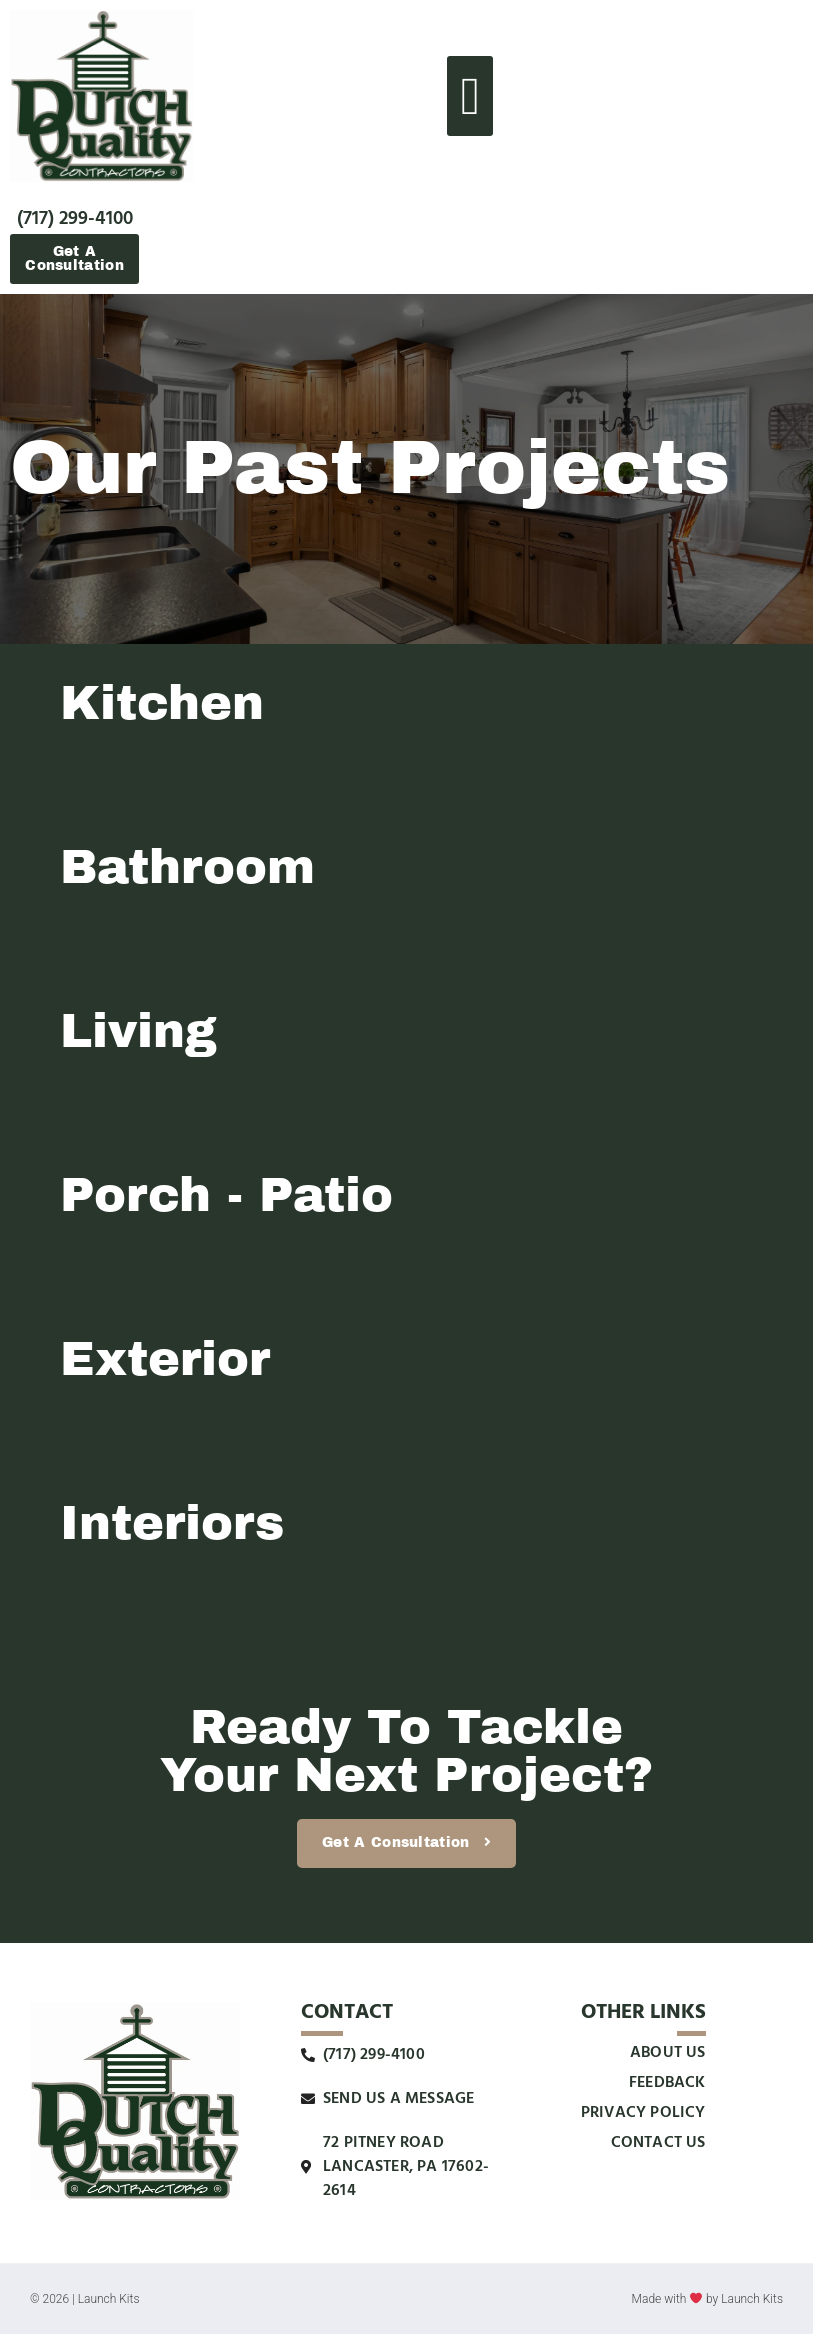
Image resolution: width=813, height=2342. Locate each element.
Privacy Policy (643, 2121)
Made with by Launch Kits (707, 2308)
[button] (470, 96)
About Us (668, 2061)
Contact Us (658, 2151)
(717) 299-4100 (75, 219)
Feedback (667, 2091)
